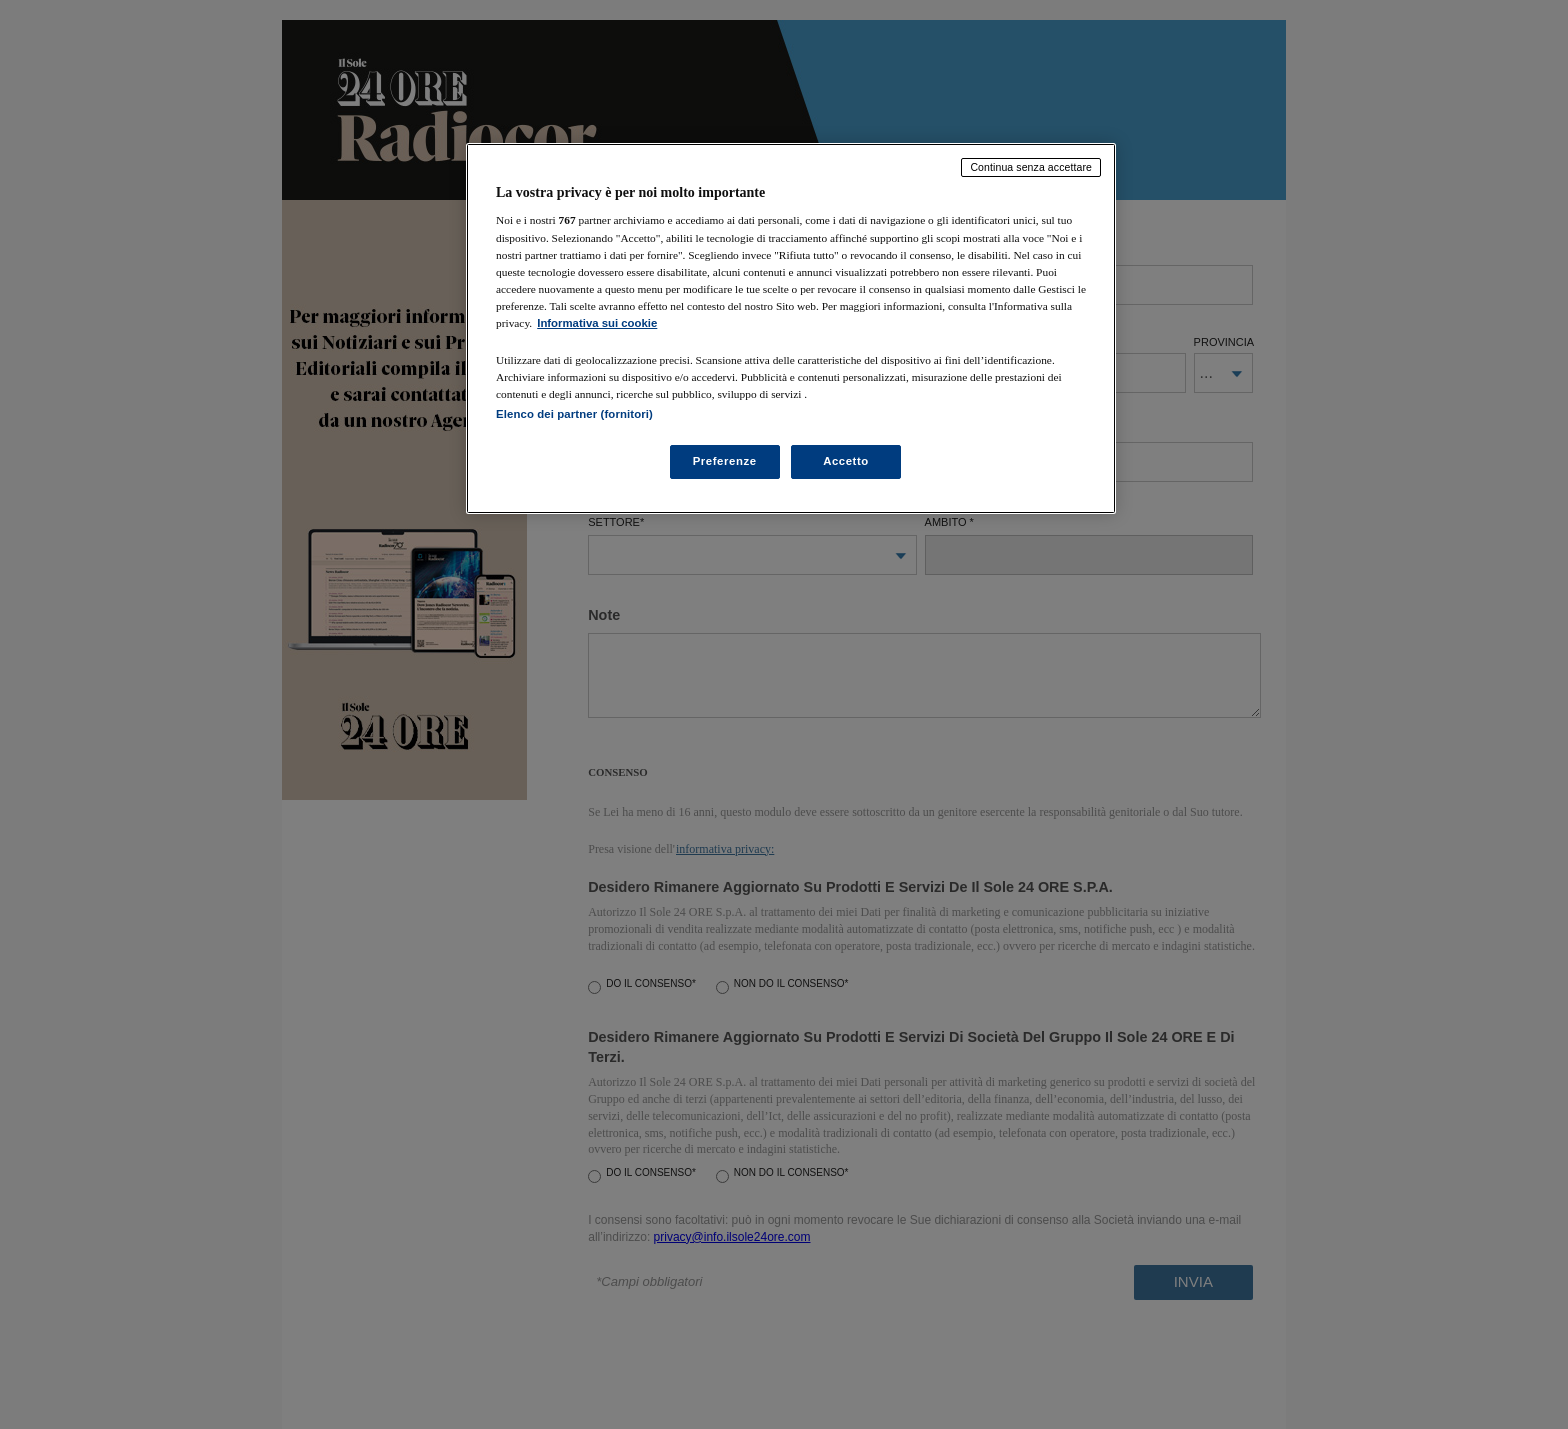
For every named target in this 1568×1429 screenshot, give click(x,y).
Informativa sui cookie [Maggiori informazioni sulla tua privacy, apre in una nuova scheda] (597, 323)
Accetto (846, 461)
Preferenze (725, 461)
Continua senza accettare (1031, 167)
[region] (791, 328)
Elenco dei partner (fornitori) (574, 414)
